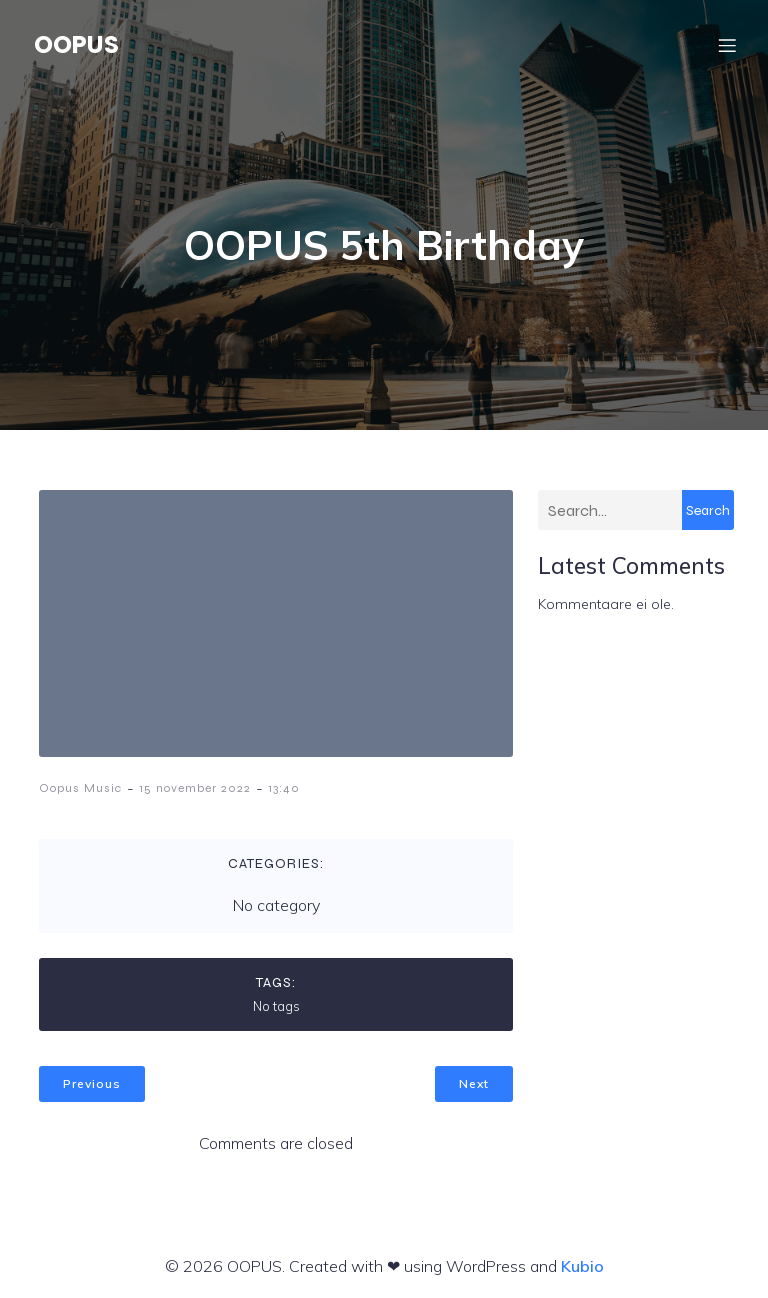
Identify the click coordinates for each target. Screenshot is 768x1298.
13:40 (284, 788)
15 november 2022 (195, 788)
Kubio (582, 1266)
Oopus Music (80, 788)
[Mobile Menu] (727, 45)
